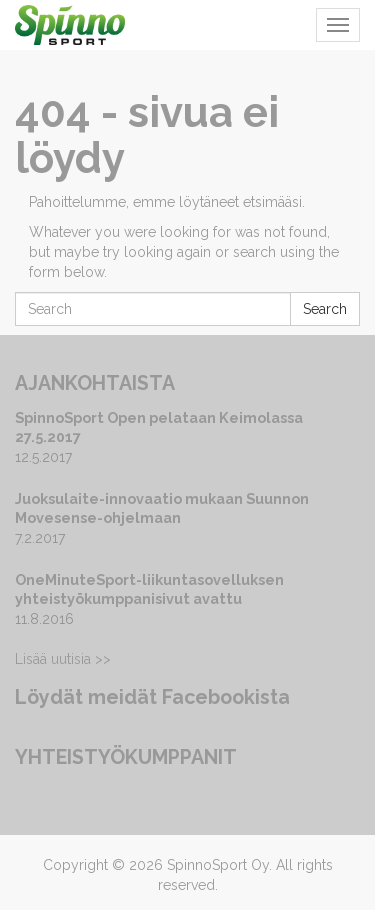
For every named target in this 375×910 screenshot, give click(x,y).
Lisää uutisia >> (63, 659)
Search (325, 309)
